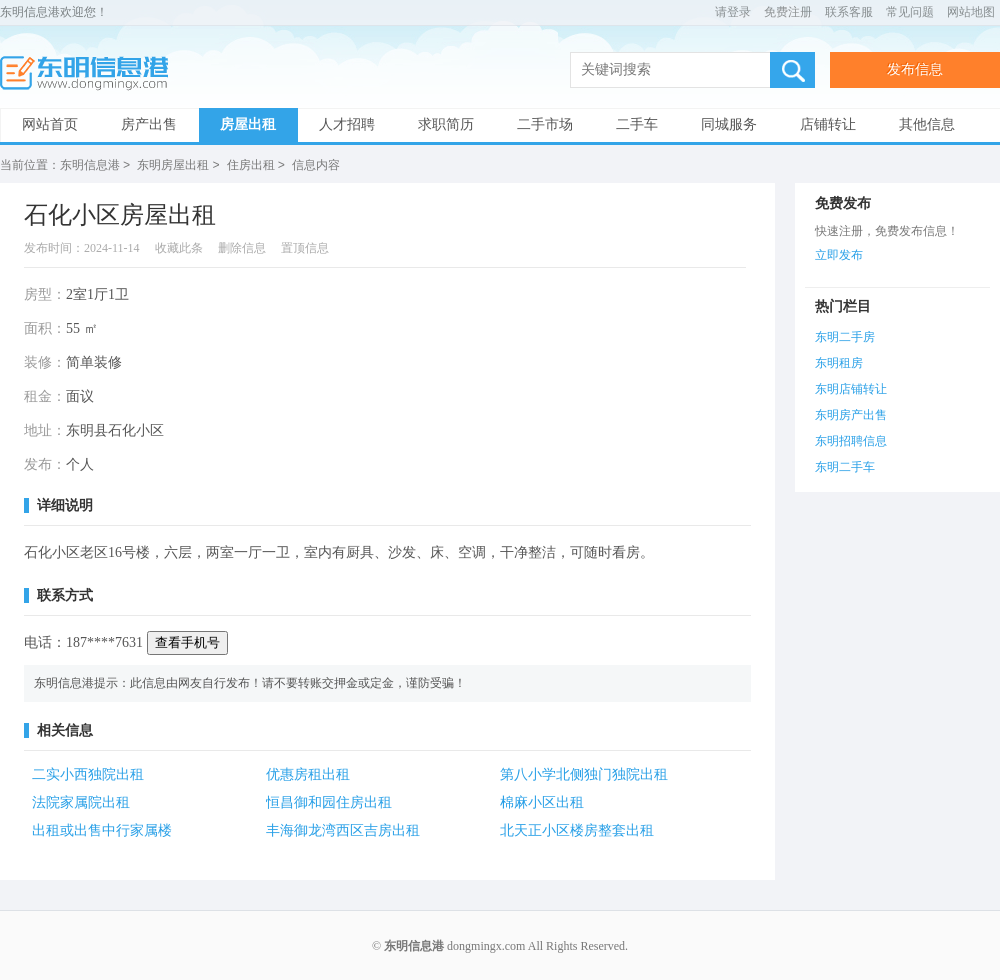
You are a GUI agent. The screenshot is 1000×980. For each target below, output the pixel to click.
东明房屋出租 (173, 165)
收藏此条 (179, 247)
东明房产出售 (851, 414)
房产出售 (149, 124)
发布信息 (915, 69)
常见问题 (910, 12)
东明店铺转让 (851, 388)
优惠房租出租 (308, 773)
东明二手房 (845, 336)
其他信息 (927, 124)
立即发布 (839, 254)
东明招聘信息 (851, 440)
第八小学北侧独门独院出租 (584, 773)
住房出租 (251, 165)
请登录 (733, 12)
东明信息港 (90, 73)
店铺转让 (828, 124)
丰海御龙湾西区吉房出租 (343, 829)
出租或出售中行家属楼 (102, 829)
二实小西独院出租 (88, 773)
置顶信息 (305, 247)
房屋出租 (248, 124)
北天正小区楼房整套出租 (577, 829)
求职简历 (446, 124)
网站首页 (50, 124)
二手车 (637, 124)
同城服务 (729, 124)
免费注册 (788, 12)
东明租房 (839, 362)
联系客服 (849, 12)
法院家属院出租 (81, 801)
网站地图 (971, 12)
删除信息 (242, 247)
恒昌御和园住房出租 (329, 801)
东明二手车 (845, 466)
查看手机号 (187, 641)
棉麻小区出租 (542, 801)
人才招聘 (347, 124)
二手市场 (545, 124)
